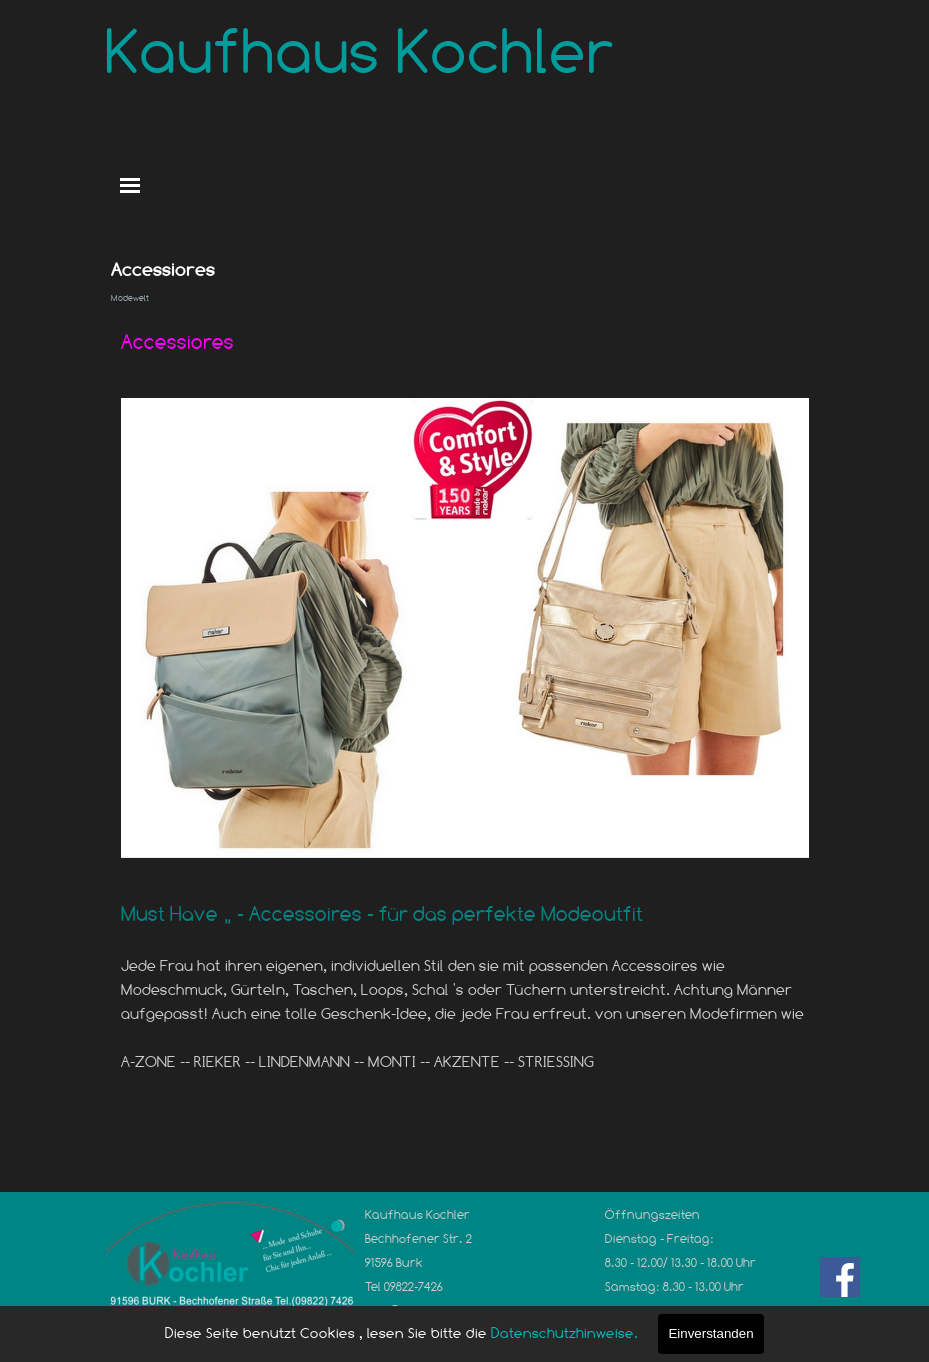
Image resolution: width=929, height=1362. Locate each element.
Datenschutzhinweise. (564, 1333)
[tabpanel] (465, 342)
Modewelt (130, 297)
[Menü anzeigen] (130, 185)
